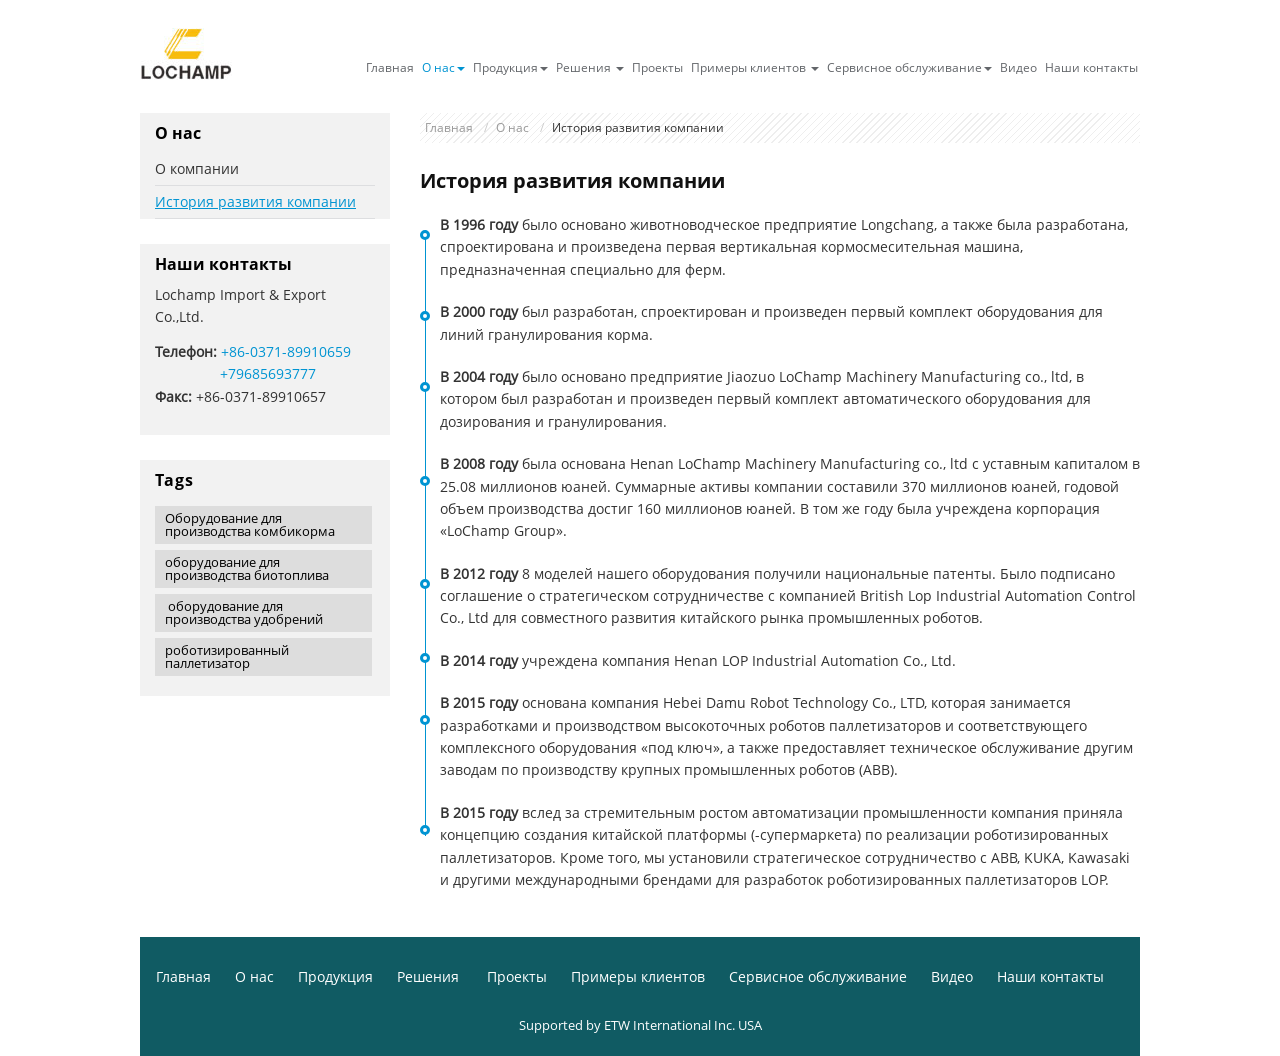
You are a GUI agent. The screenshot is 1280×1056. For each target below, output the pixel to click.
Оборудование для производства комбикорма (250, 524)
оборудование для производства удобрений (244, 612)
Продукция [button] (510, 67)
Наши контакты (1091, 67)
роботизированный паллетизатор (227, 656)
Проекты (657, 67)
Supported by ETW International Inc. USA (640, 1025)
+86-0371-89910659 (286, 351)
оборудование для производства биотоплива (247, 568)
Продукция (335, 976)
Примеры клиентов (638, 976)
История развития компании (255, 201)
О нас (512, 127)
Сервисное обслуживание (818, 976)
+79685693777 (268, 373)
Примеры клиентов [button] (755, 67)
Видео (1018, 67)
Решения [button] (590, 67)
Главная (390, 67)
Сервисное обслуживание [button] (909, 67)
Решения (430, 976)
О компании (197, 168)
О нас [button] (443, 67)
